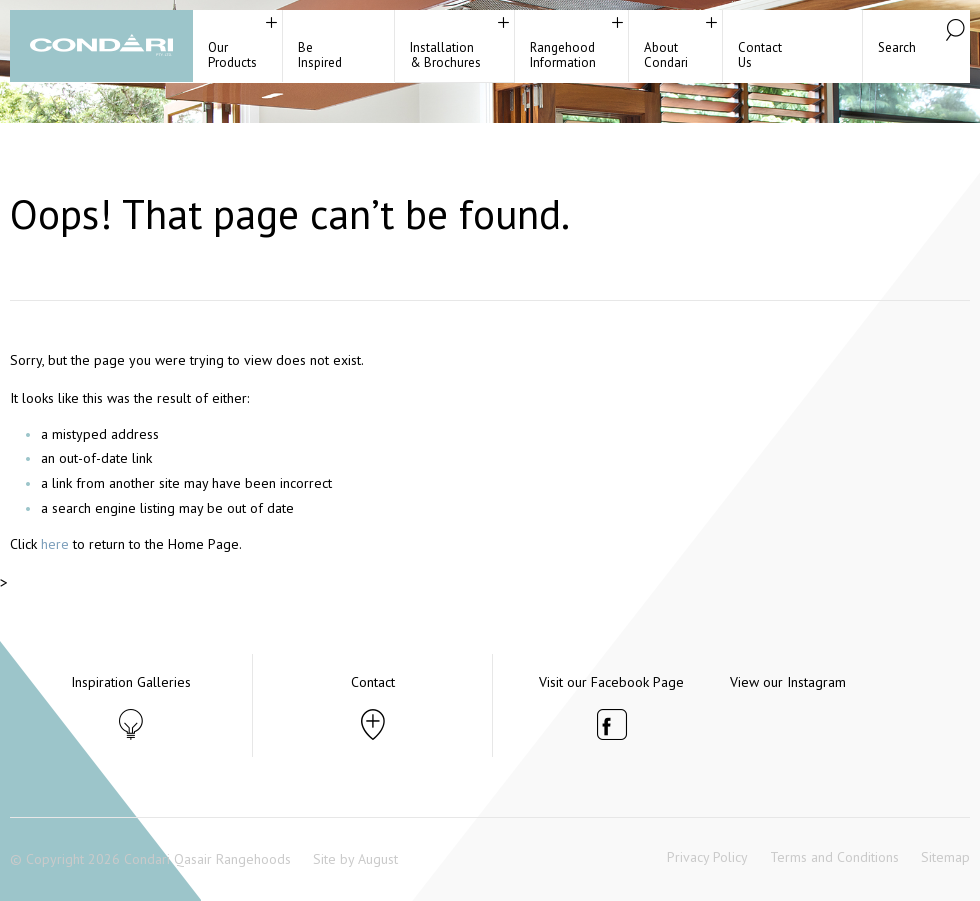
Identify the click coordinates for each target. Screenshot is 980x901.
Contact (373, 682)
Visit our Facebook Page (611, 682)
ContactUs (760, 55)
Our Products (232, 55)
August (378, 859)
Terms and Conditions (834, 857)
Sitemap (945, 857)
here (55, 544)
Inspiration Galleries (131, 682)
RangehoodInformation (563, 55)
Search (897, 47)
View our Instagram (788, 682)
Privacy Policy (707, 857)
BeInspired (320, 55)
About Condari (666, 55)
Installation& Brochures (445, 55)
